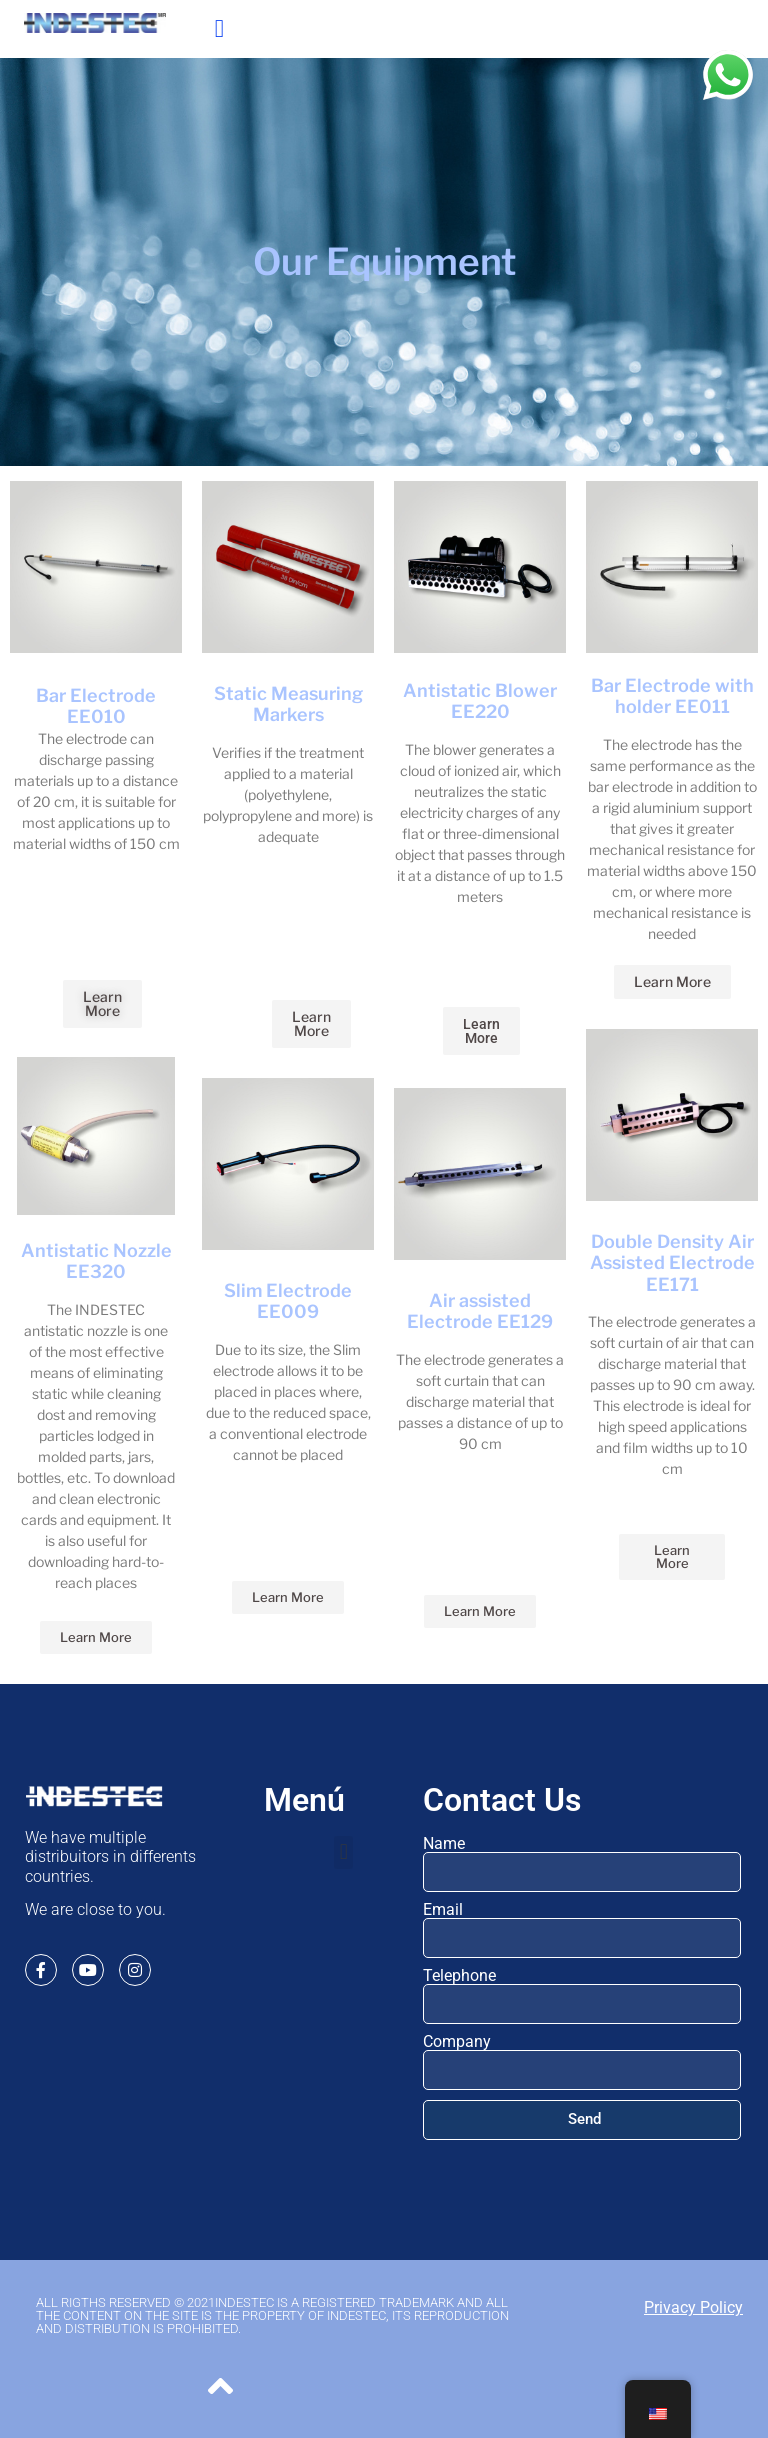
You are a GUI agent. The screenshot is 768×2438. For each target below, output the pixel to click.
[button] (219, 29)
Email (443, 1910)
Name (444, 1844)
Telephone (459, 1976)
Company (457, 2042)
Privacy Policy (693, 2307)
